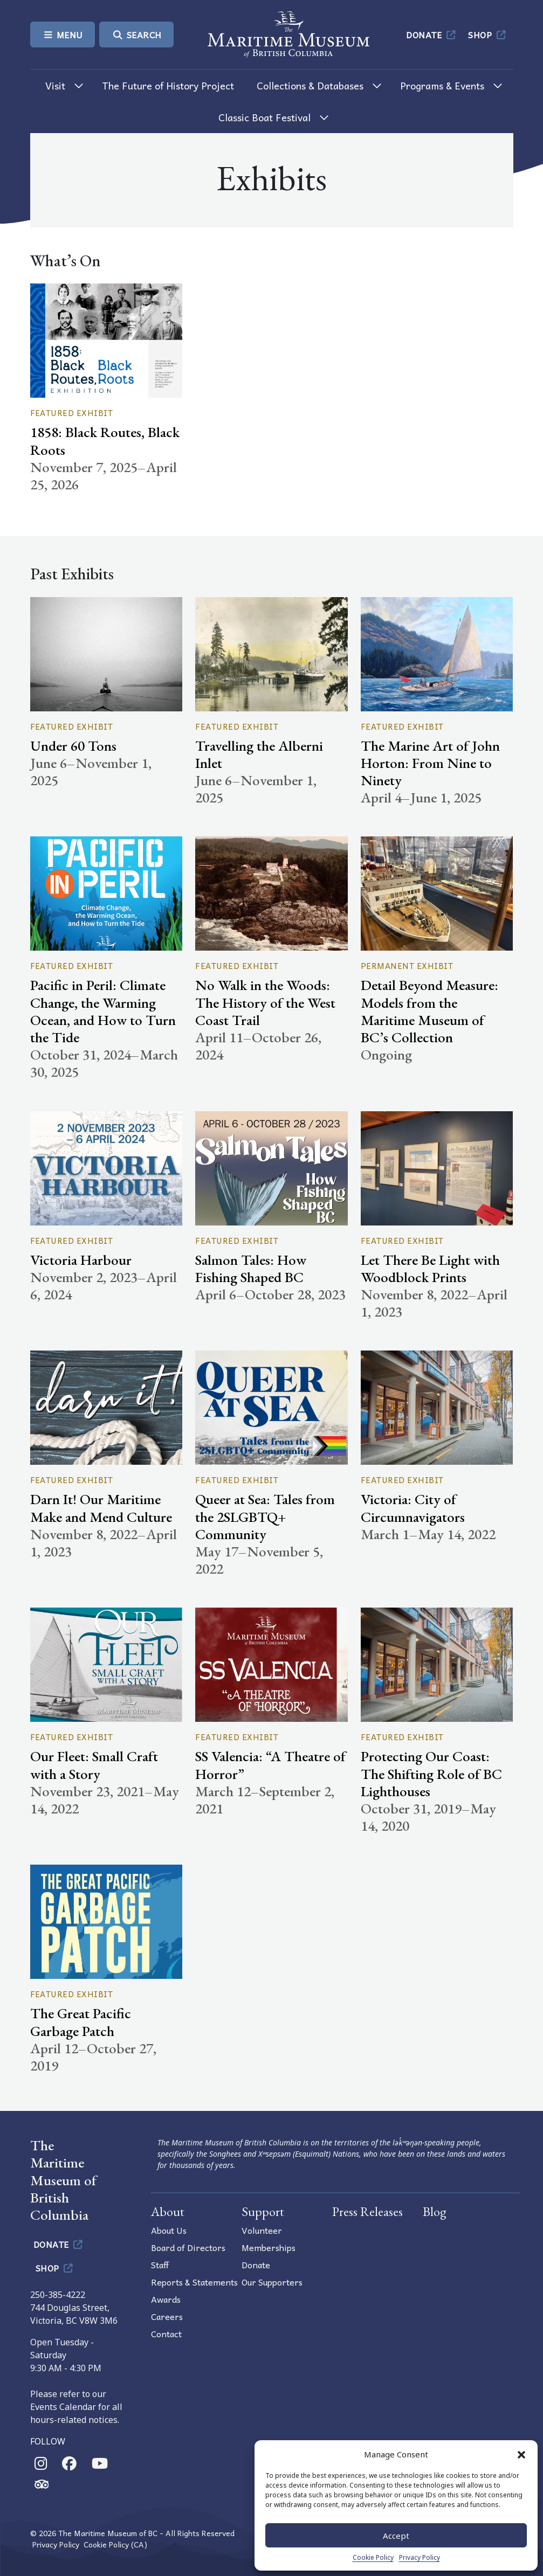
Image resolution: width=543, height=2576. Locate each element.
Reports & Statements (194, 2282)
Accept (396, 2535)
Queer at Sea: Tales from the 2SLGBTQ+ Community (265, 1516)
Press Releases (367, 2211)
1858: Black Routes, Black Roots (105, 441)
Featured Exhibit (71, 412)
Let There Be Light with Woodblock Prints (430, 1268)
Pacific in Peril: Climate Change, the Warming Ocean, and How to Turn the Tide (103, 1011)
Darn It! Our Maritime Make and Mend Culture (101, 1508)
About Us (169, 2230)
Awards (166, 2299)
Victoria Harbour (81, 1259)
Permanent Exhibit (407, 965)
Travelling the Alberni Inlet (259, 754)
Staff (160, 2265)
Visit (55, 85)
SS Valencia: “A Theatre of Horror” (270, 1765)
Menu (62, 34)
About (167, 2211)
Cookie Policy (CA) (115, 2544)
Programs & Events (442, 85)
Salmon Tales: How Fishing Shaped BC (250, 1268)
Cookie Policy (373, 2557)
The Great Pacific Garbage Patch (80, 2022)
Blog (434, 2211)
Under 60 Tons (73, 745)
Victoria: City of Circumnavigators (413, 1508)
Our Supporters (272, 2282)
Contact (166, 2333)
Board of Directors (188, 2247)
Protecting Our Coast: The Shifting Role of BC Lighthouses (431, 1773)
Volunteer (262, 2230)
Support (263, 2211)
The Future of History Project (168, 85)
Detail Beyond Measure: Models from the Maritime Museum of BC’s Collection (429, 1011)
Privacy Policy (419, 2557)
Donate (431, 34)
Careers (167, 2316)
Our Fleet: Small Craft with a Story (94, 1765)
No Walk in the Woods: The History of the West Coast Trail (265, 1002)
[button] (521, 2454)
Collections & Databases (310, 85)
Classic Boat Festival (264, 117)
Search (136, 34)
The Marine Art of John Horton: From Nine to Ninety (430, 763)
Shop (487, 34)
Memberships (268, 2247)
